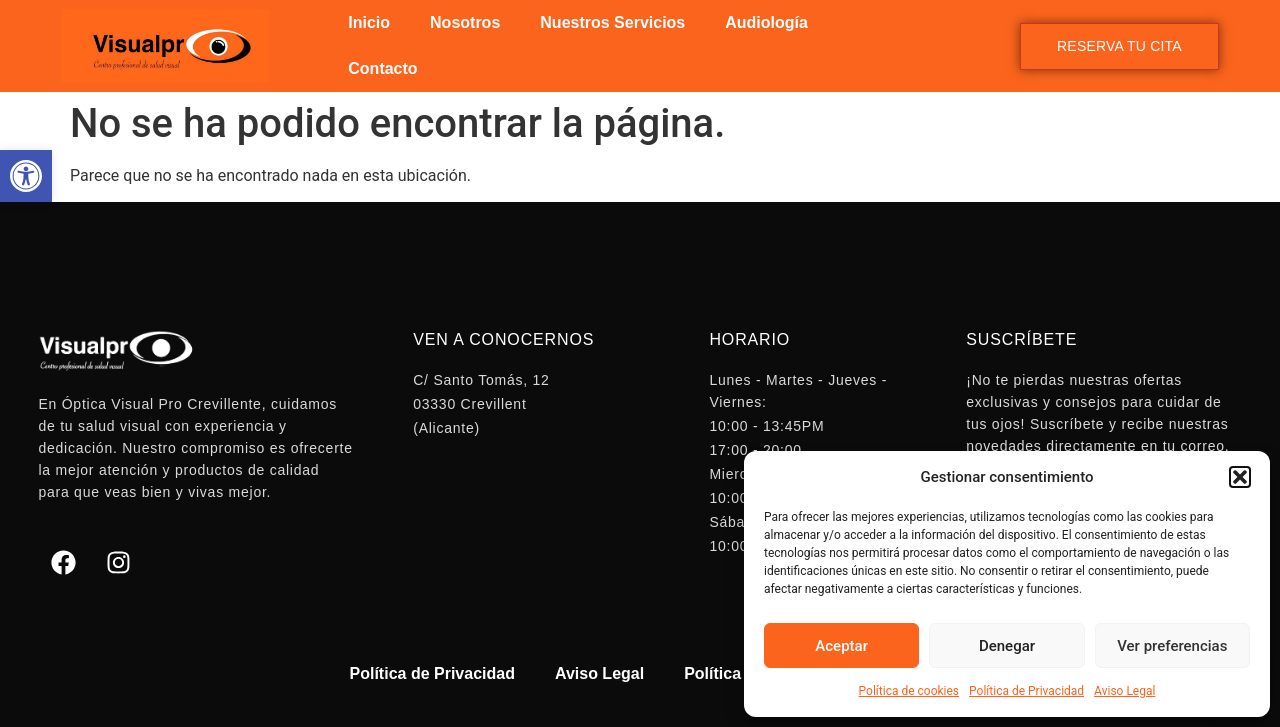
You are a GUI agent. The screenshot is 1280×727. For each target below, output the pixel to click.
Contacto (382, 68)
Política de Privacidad (1026, 691)
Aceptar (841, 646)
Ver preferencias (1172, 646)
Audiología (766, 22)
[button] (26, 176)
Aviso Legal (1124, 691)
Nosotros (465, 22)
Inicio (369, 22)
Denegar (1007, 646)
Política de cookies (909, 691)
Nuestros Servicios (612, 22)
